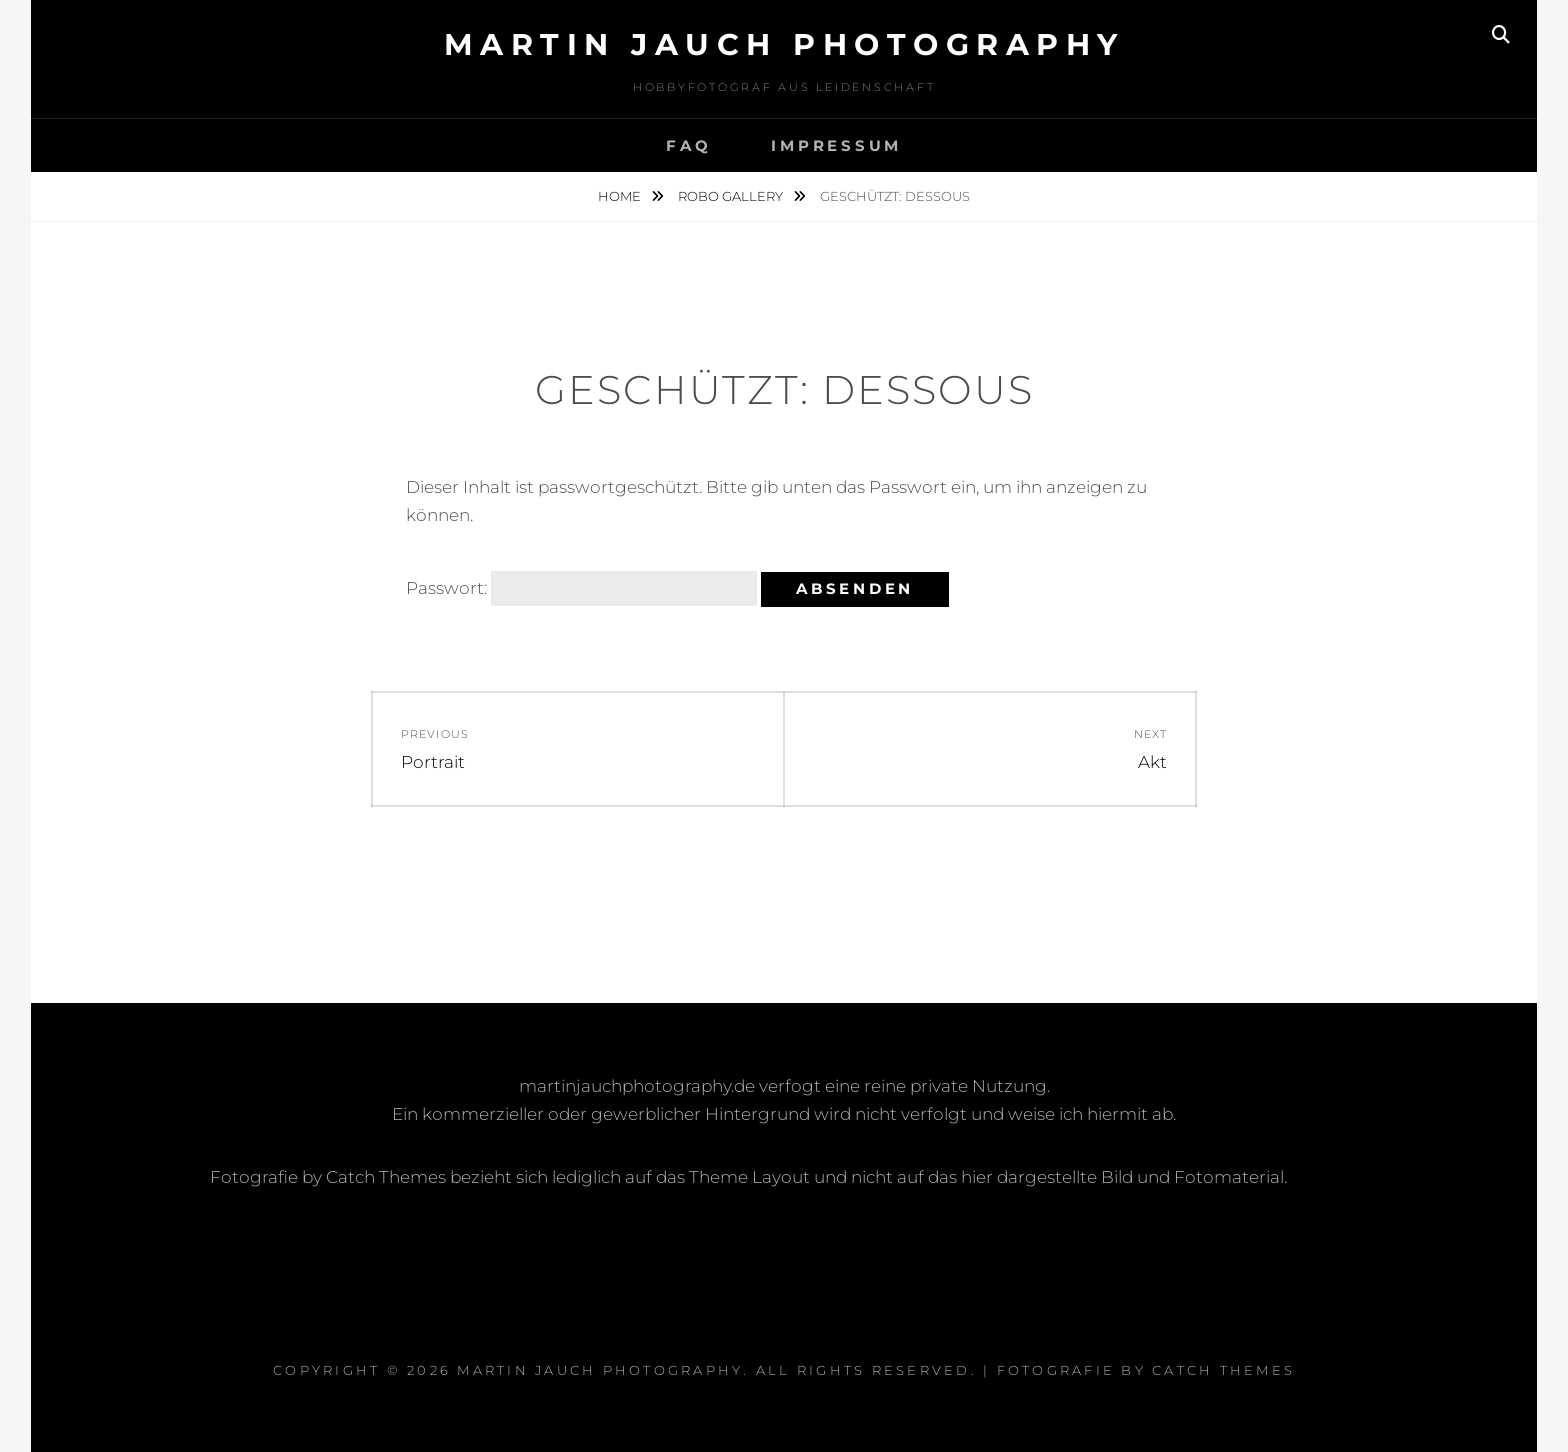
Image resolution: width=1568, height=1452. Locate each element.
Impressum (836, 145)
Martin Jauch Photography (784, 44)
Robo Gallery (732, 196)
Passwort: (581, 588)
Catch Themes (1223, 1370)
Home (621, 196)
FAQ (688, 145)
